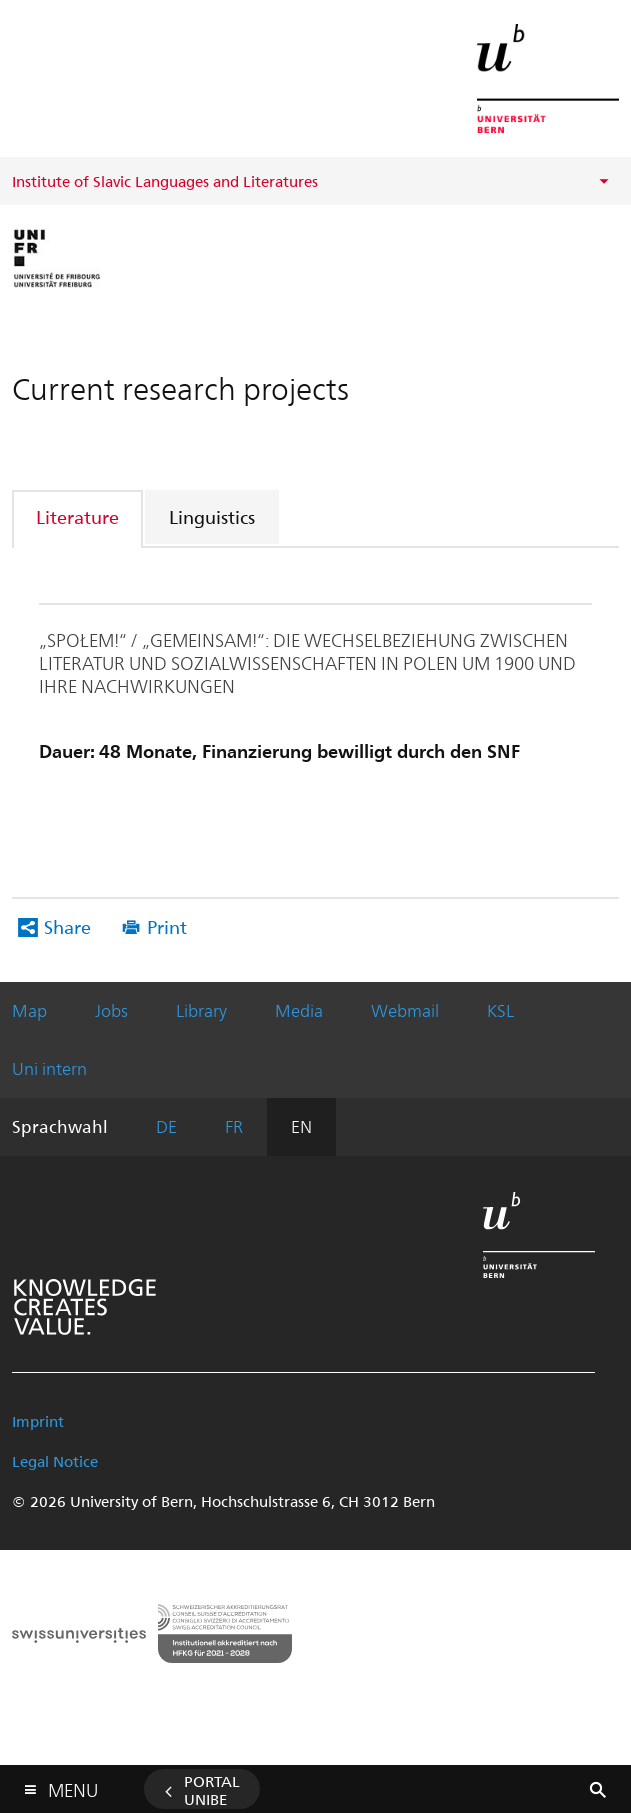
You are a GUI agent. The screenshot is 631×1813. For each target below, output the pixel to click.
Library (201, 1010)
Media (299, 1010)
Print (167, 926)
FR (234, 1126)
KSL (500, 1010)
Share (67, 926)
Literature (77, 516)
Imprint (38, 1421)
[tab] (78, 516)
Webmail (405, 1010)
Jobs (111, 1010)
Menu (73, 1785)
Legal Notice (55, 1461)
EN (301, 1126)
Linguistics (212, 516)
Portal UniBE (212, 1790)
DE (166, 1126)
